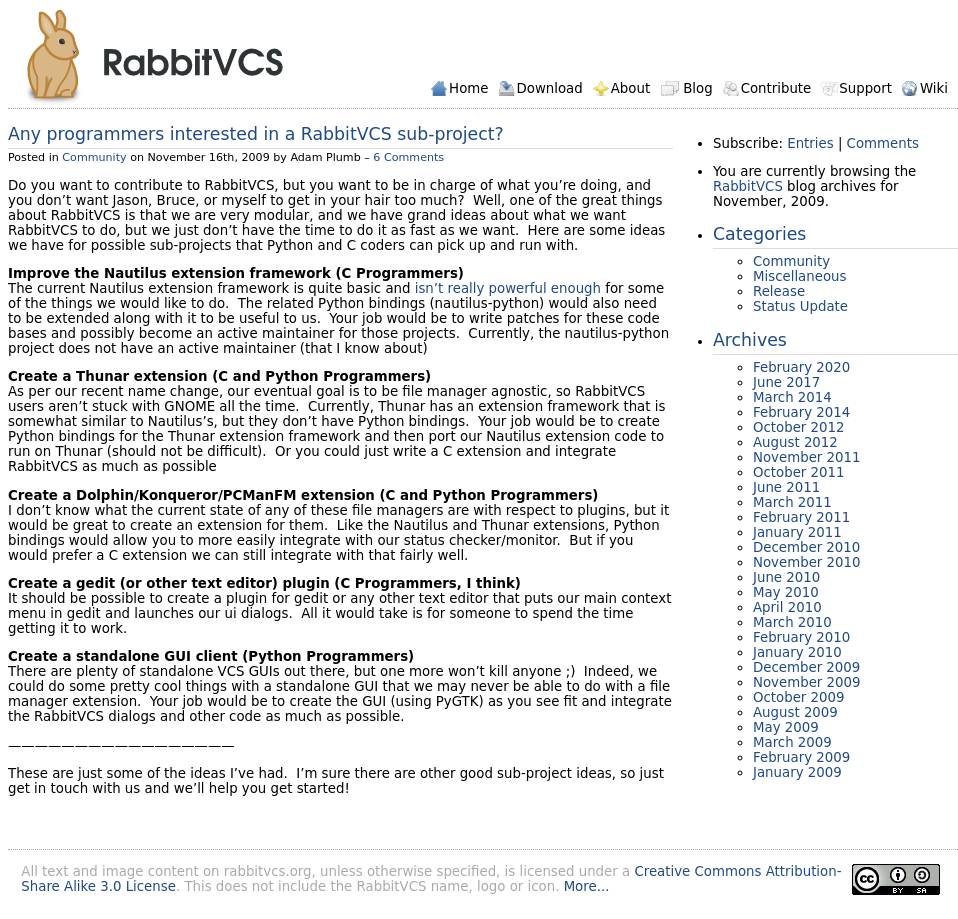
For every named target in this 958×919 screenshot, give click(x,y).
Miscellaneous (799, 276)
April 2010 (787, 607)
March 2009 (792, 742)
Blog (697, 88)
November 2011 (807, 457)
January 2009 (797, 772)
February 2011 (801, 517)
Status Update (800, 306)
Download (549, 88)
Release (779, 291)
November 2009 (807, 682)
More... (587, 886)
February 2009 (801, 757)
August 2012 (795, 442)
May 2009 (786, 727)
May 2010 (786, 592)
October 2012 (799, 427)
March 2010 (792, 622)
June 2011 (786, 487)
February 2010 (801, 637)
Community (94, 157)
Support (865, 88)
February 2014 (801, 412)
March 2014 (792, 397)
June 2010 (786, 577)
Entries (810, 143)
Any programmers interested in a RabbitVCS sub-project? (256, 134)
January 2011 (797, 532)
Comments (883, 143)
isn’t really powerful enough (508, 288)
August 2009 (795, 712)
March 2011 (792, 502)
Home (468, 88)
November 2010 (807, 562)
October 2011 (799, 472)
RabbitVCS (154, 56)
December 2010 (806, 547)
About (630, 88)
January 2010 (797, 652)
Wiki (934, 88)
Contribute (776, 88)
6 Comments (408, 157)
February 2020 (801, 367)
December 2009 (806, 667)
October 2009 (799, 697)
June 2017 (786, 382)
